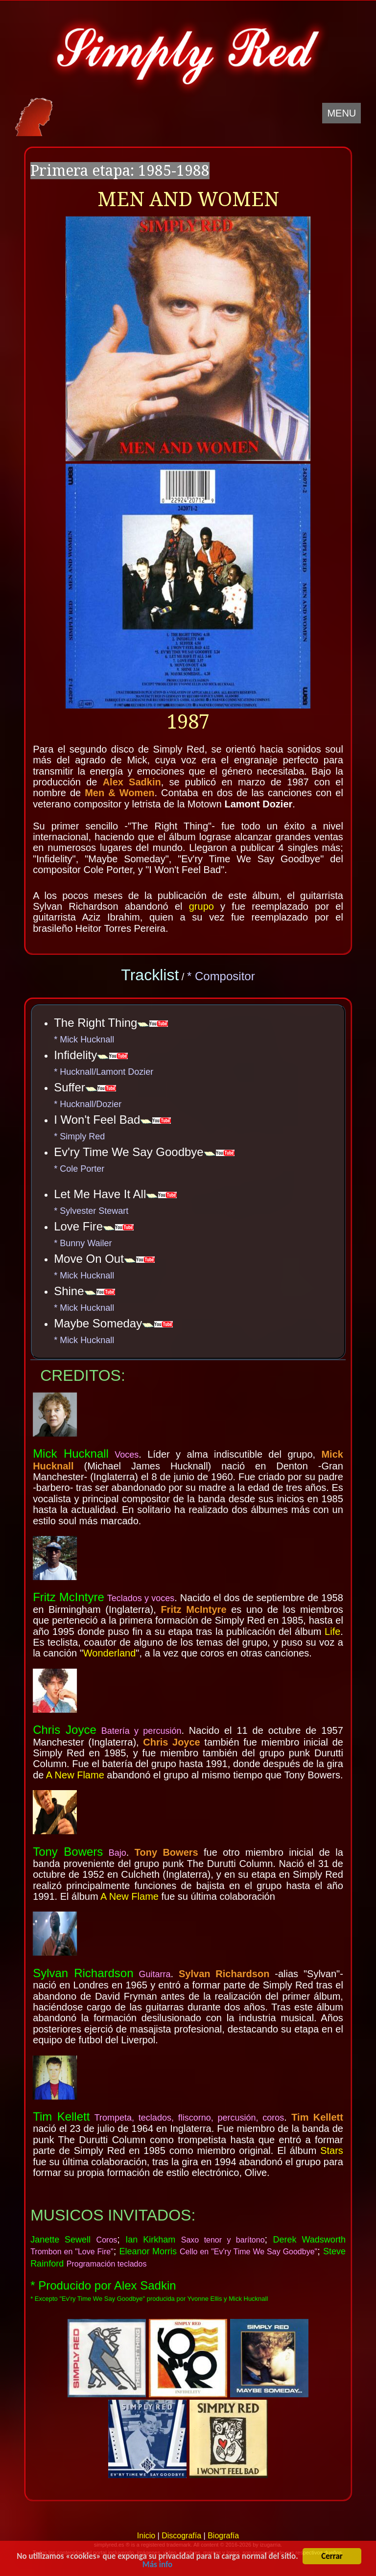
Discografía (181, 2535)
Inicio (146, 2535)
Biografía (223, 2535)
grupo (201, 906)
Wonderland (109, 1653)
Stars (331, 2150)
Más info (157, 2566)
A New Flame (75, 1775)
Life (332, 1631)
